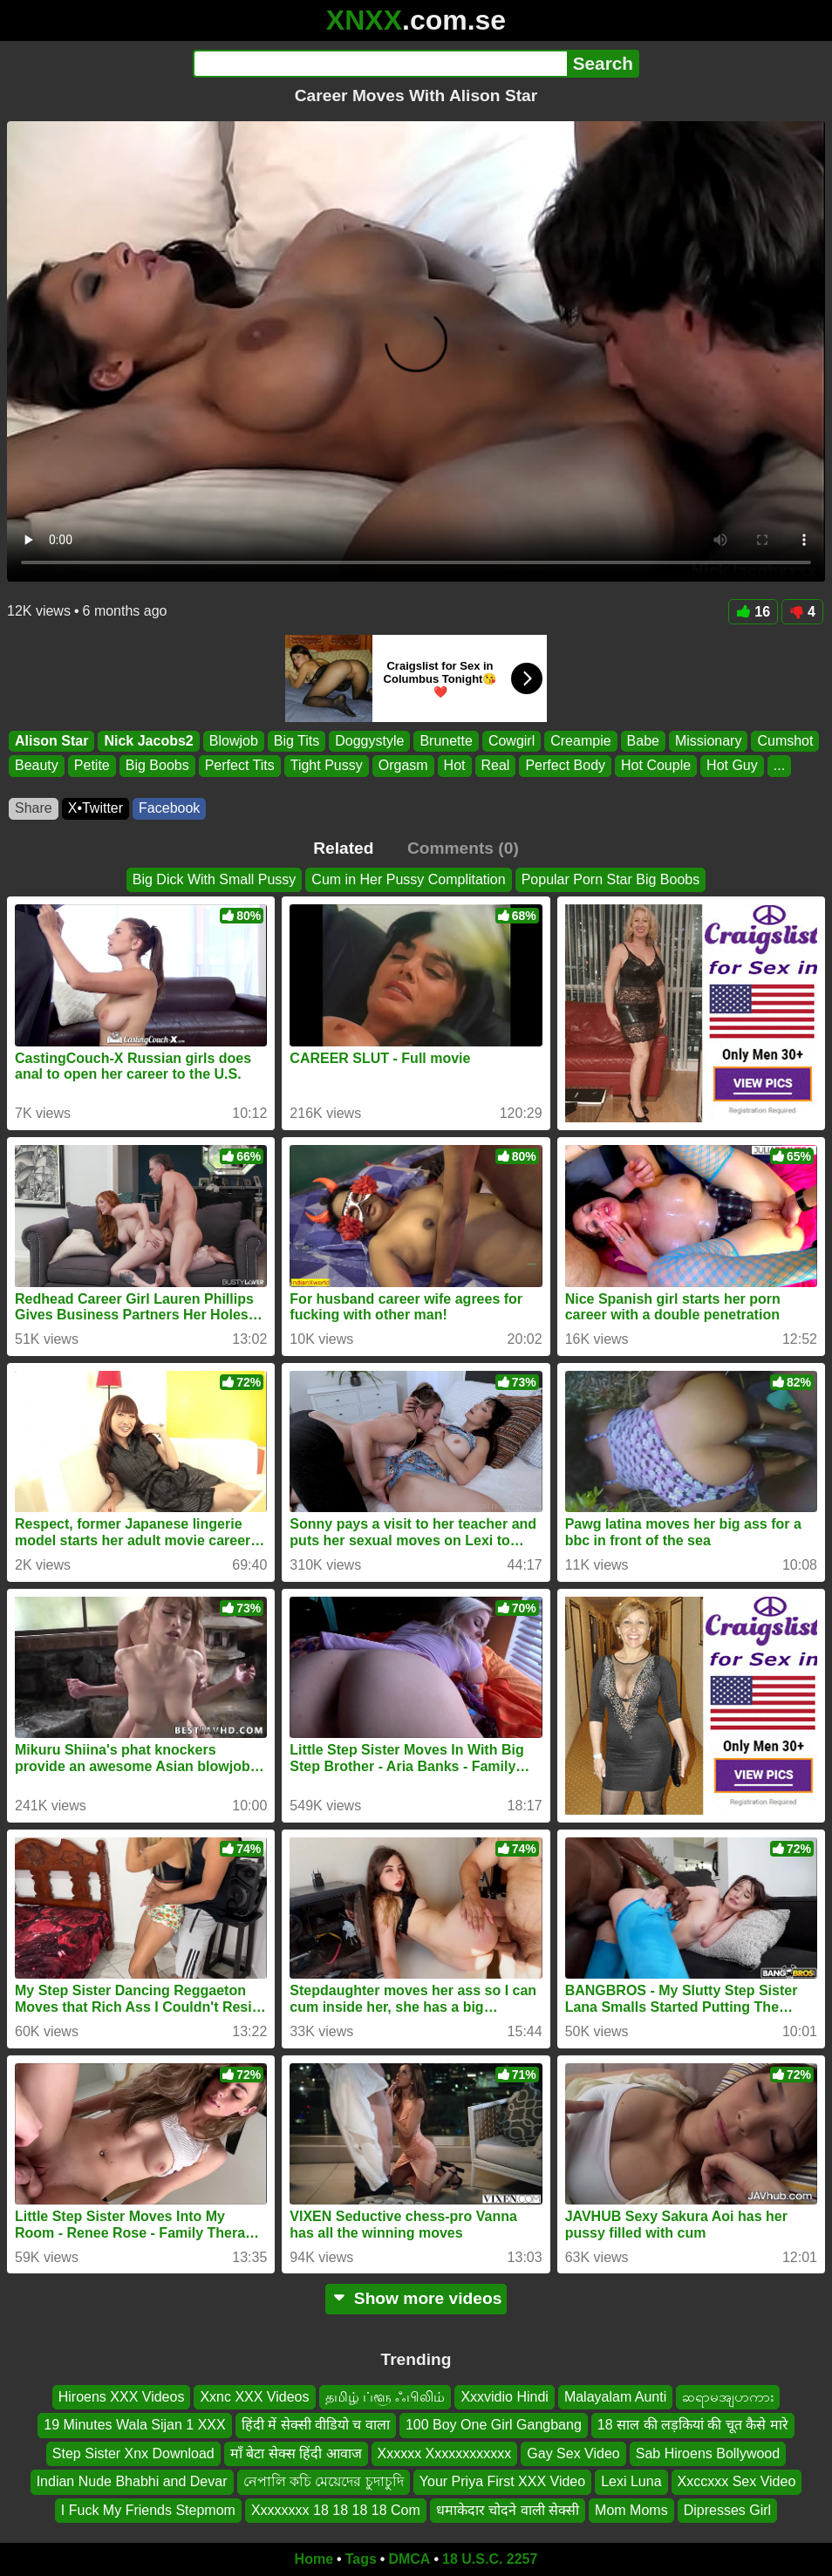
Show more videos (416, 2298)
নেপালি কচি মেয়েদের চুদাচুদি (323, 2482)
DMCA (409, 2559)
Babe (643, 740)
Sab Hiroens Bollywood (708, 2453)
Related (343, 848)
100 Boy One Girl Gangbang (494, 2425)
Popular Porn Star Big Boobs (611, 879)
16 (753, 611)
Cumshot (785, 740)
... (779, 765)
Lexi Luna (631, 2482)
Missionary (708, 740)
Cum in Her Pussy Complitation (408, 879)
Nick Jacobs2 (148, 740)
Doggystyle (369, 740)
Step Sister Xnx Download (133, 2453)
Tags (361, 2559)
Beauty (36, 765)
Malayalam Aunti (615, 2396)
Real (495, 765)
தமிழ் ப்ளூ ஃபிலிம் (385, 2396)
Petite (92, 765)
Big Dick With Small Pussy (215, 879)
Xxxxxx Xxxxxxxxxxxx (445, 2453)
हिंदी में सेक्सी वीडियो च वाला (316, 2425)
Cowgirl (511, 740)
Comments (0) (463, 848)
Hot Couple (656, 765)
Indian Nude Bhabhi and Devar (132, 2482)
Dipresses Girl (727, 2510)
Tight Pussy (326, 765)
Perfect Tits (240, 765)
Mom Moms (631, 2510)
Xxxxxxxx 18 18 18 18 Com (335, 2510)
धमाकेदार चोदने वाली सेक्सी (507, 2510)
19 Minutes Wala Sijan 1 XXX (134, 2425)
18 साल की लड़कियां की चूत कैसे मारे (692, 2425)
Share (33, 808)
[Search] (380, 64)
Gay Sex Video (573, 2453)
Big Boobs (157, 765)
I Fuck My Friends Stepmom (148, 2510)
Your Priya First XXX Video (502, 2482)
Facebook (169, 808)
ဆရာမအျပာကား (728, 2396)
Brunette (445, 740)
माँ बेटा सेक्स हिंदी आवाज (296, 2453)
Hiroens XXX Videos (121, 2396)
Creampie (580, 740)
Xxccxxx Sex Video (737, 2482)
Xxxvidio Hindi (504, 2396)
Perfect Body (565, 765)
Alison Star (51, 740)
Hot (455, 765)
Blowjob (233, 740)
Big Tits (296, 740)
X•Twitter (95, 808)
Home (314, 2559)
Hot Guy (732, 765)
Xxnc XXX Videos (254, 2396)
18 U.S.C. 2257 (489, 2559)
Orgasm (403, 765)
